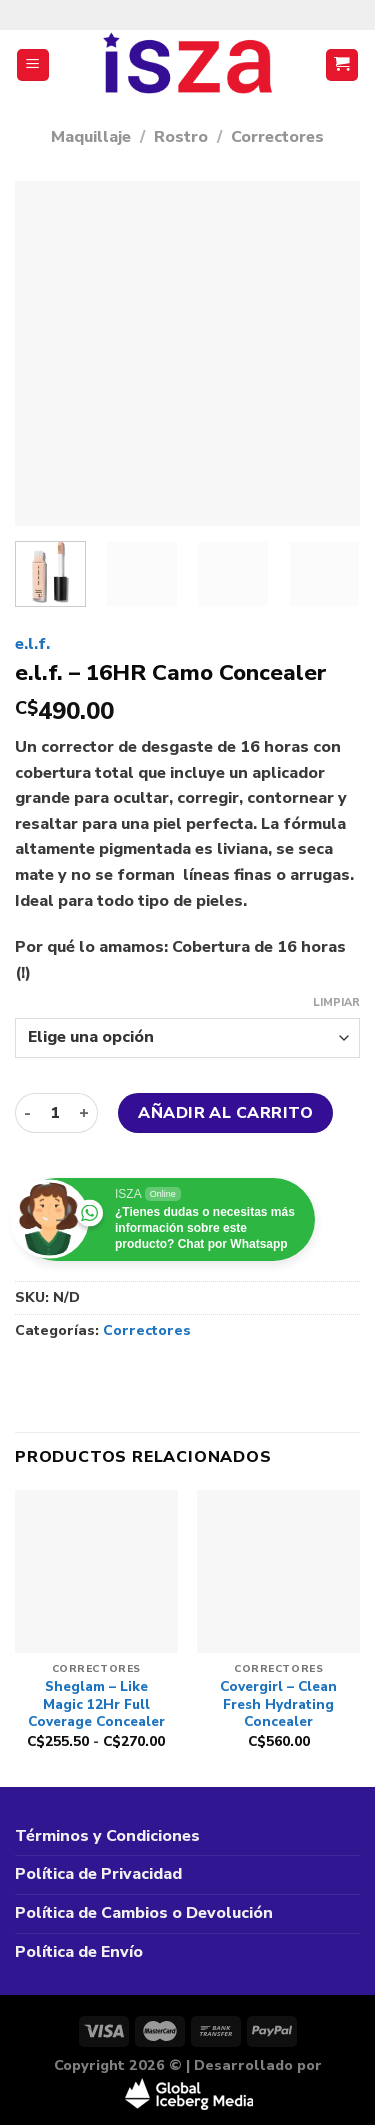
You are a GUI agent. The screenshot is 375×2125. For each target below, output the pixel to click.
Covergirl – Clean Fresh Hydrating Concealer (278, 1704)
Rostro (181, 137)
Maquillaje (91, 137)
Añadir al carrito (225, 1113)
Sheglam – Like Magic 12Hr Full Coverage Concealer (96, 1704)
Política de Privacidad (98, 1874)
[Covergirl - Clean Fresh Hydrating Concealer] (278, 1571)
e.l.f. (32, 644)
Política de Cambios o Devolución (144, 1913)
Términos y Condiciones (107, 1836)
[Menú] (33, 65)
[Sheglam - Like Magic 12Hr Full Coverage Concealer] (96, 1571)
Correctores (277, 137)
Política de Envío (79, 1952)
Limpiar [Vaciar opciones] (336, 1003)
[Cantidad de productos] (55, 1113)
